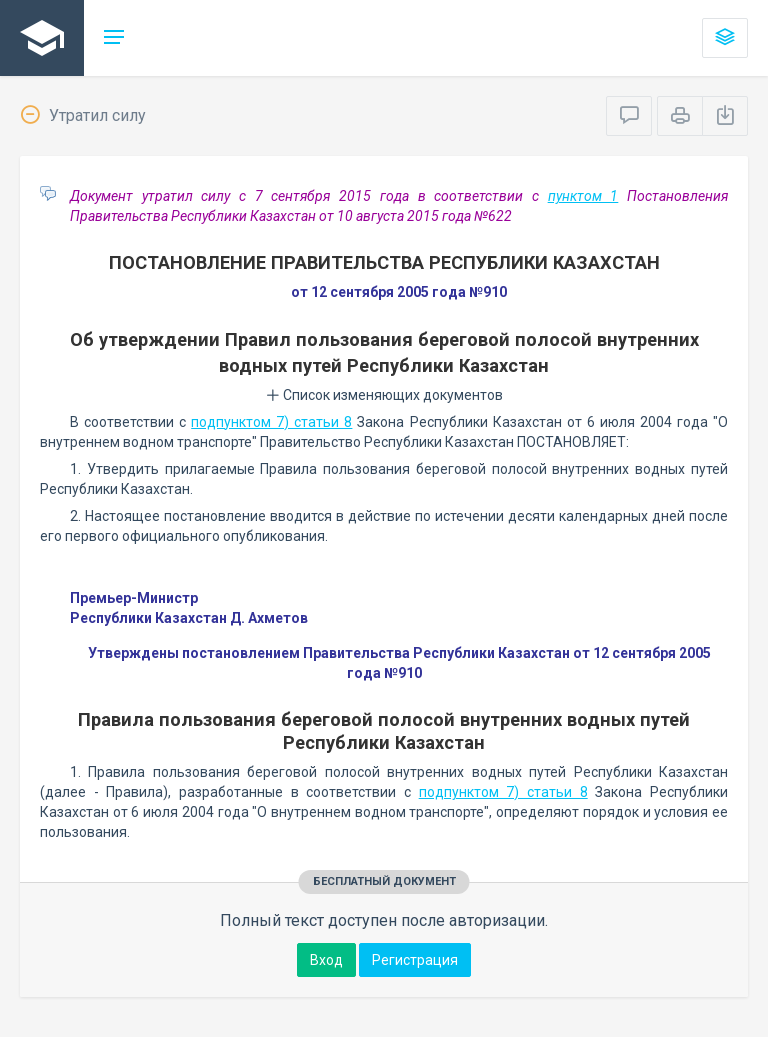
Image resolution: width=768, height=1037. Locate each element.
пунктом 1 (583, 196)
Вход (326, 960)
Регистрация (415, 960)
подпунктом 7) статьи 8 (271, 422)
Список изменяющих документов (384, 395)
